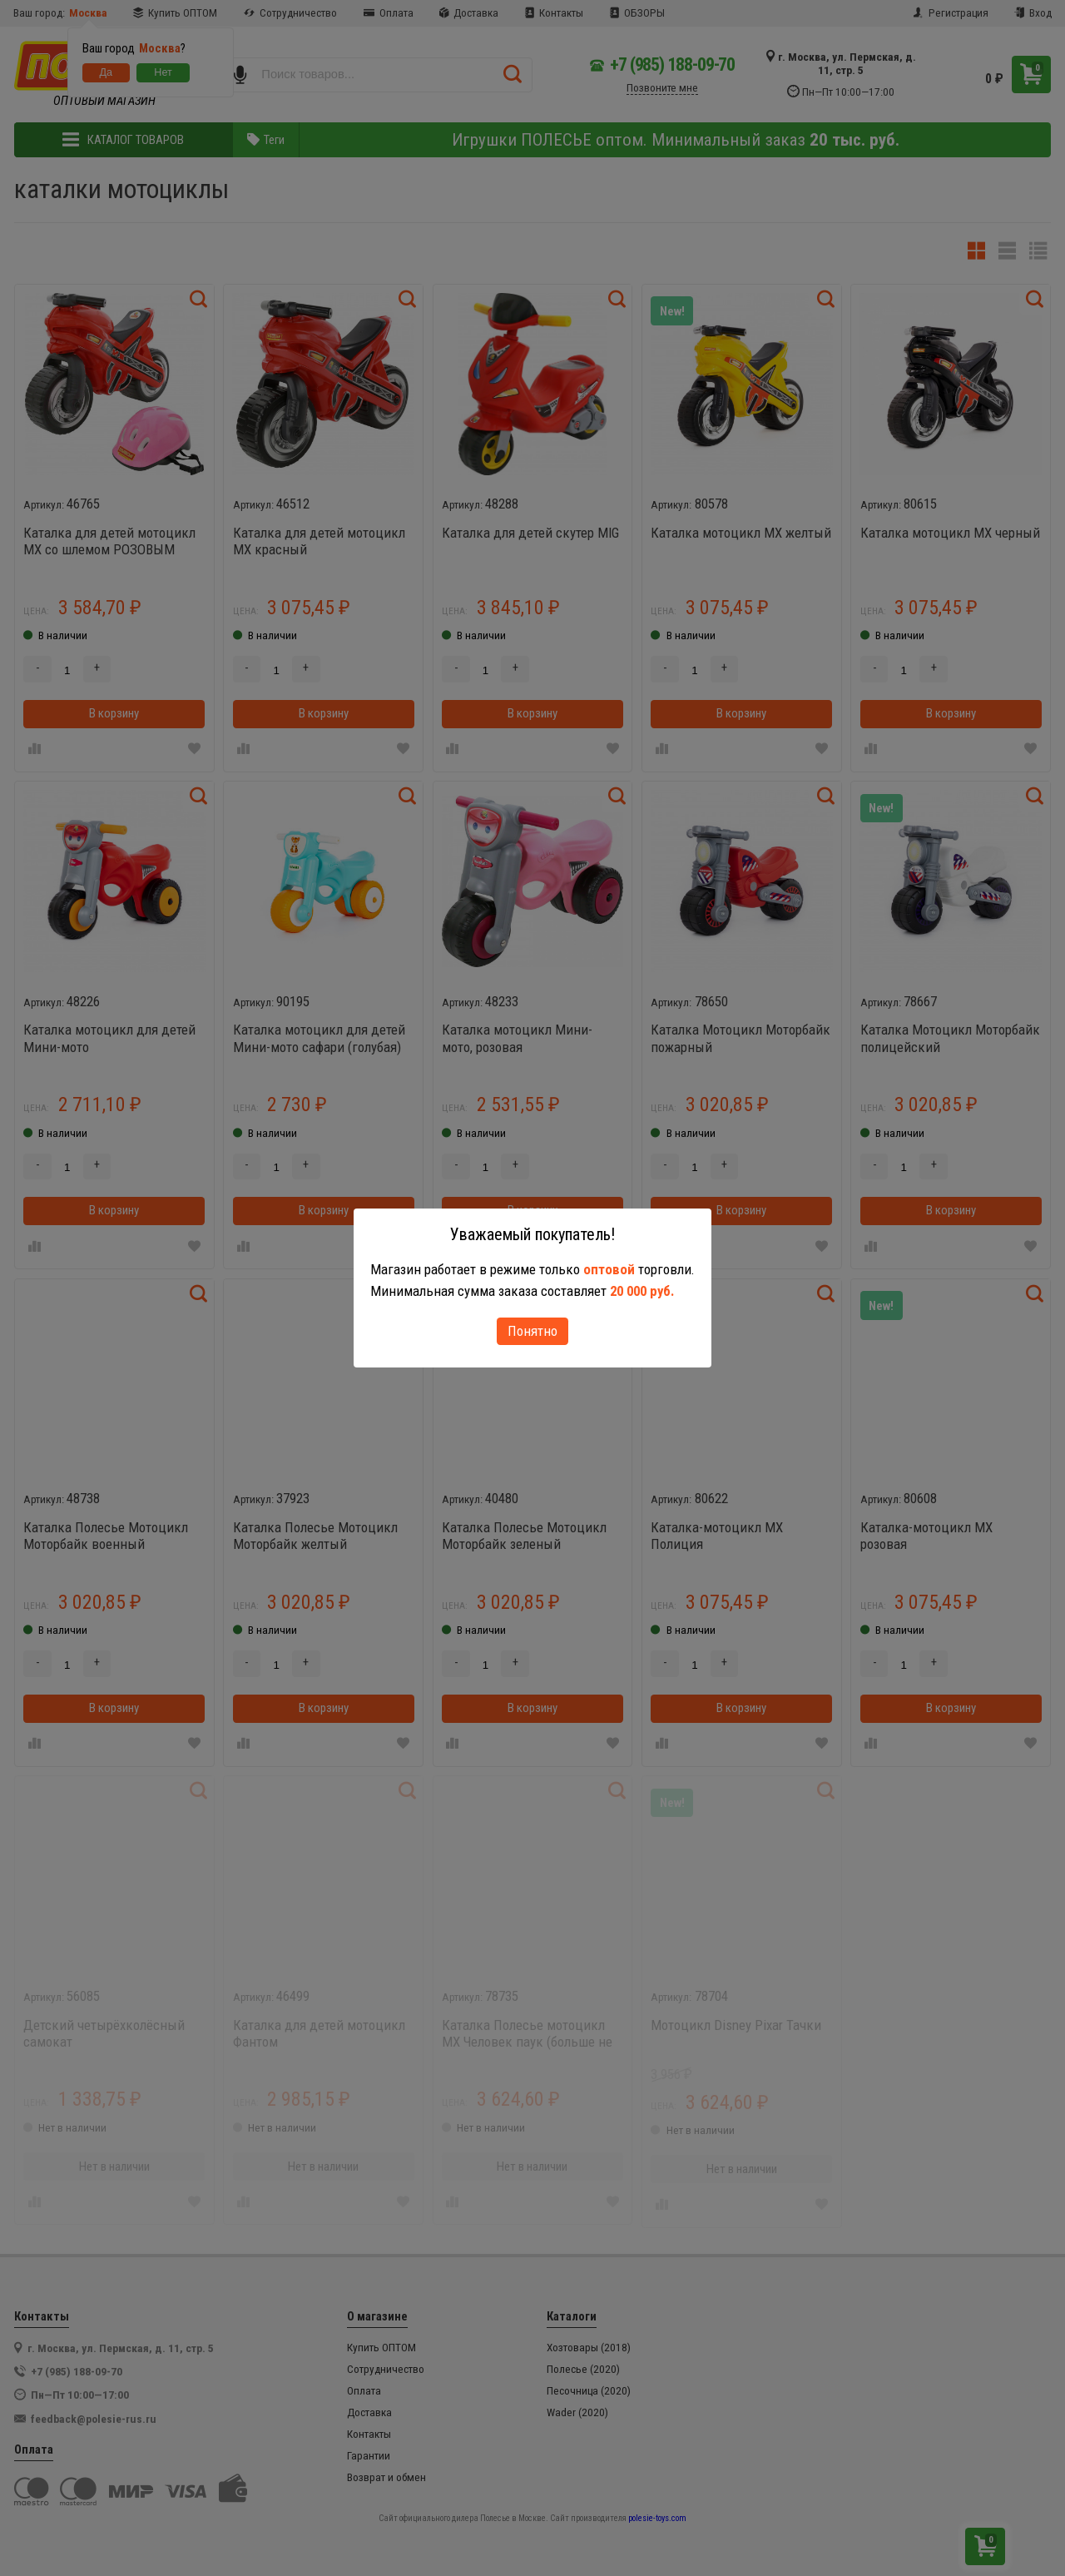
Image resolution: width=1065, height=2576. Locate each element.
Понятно (532, 1331)
